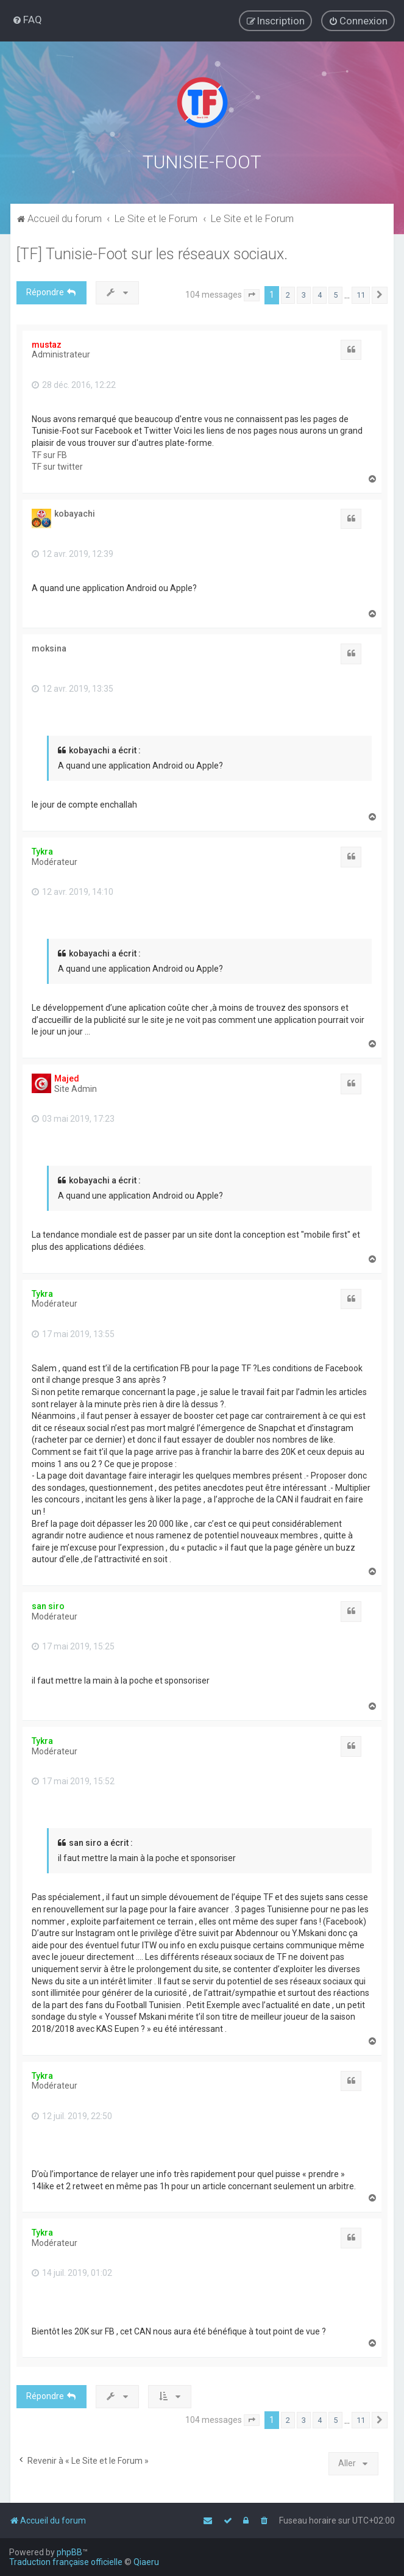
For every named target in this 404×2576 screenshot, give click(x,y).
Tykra (42, 851)
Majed (66, 1078)
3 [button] (304, 294)
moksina (49, 648)
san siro (48, 1605)
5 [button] (335, 294)
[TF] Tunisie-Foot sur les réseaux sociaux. (152, 253)
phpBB (69, 2552)
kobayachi (74, 513)
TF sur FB (49, 454)
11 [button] (360, 294)
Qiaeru (146, 2562)
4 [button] (319, 294)
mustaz (47, 344)
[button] (252, 295)
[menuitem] (27, 19)
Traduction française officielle (65, 2562)
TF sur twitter (57, 466)
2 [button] (288, 294)
